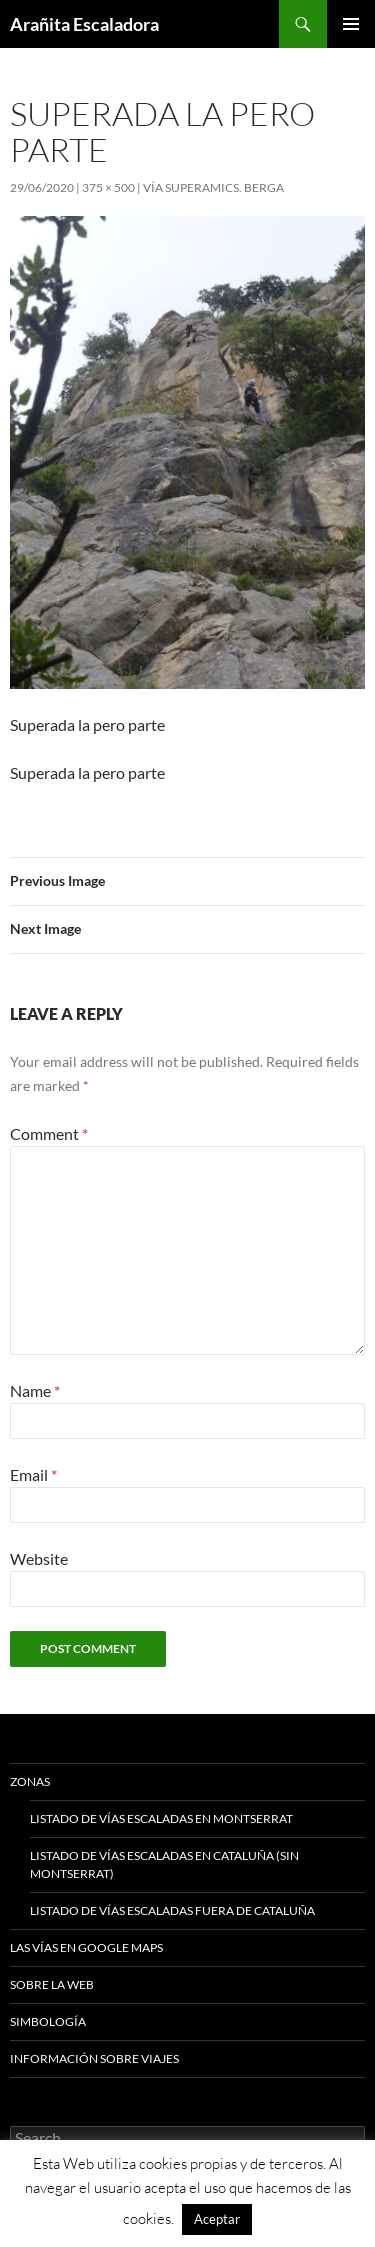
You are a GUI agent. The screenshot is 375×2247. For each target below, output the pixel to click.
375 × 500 (108, 187)
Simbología (48, 2021)
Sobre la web (52, 1984)
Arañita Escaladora (84, 24)
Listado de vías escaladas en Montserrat (161, 1818)
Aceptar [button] (217, 2219)
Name (35, 1390)
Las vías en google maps (86, 1947)
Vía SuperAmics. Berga (213, 187)
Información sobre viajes (94, 2058)
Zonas (30, 1781)
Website (39, 1558)
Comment (49, 1133)
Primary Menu (351, 24)
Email (33, 1474)
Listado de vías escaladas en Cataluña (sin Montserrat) (164, 1864)
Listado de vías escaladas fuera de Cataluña (172, 1910)
